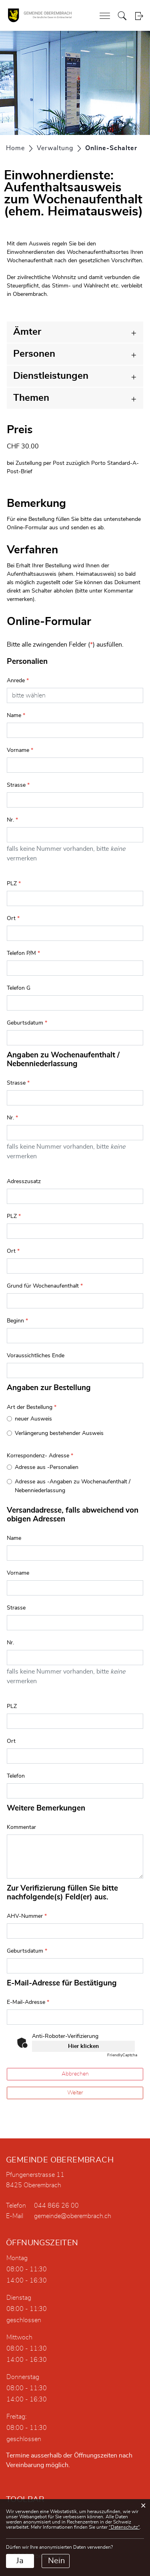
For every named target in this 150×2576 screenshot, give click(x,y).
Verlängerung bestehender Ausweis (59, 1433)
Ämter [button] (27, 332)
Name (16, 715)
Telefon (16, 1776)
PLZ (14, 883)
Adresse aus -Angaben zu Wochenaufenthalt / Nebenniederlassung (72, 1486)
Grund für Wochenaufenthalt (45, 1286)
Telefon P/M (23, 953)
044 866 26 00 (56, 2205)
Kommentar (21, 1827)
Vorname (20, 750)
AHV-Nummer (27, 1916)
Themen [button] (31, 398)
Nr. (12, 820)
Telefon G (18, 988)
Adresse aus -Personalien (46, 1467)
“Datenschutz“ (124, 2527)
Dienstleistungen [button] (50, 376)
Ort (13, 918)
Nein (56, 2561)
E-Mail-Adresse (28, 2002)
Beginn (17, 1321)
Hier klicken (83, 2046)
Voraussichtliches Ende (35, 1355)
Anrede (18, 680)
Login (139, 15)
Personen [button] (34, 354)
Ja (20, 2561)
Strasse (18, 785)
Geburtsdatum (27, 1023)
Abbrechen (75, 2074)
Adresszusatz (24, 1181)
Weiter (75, 2093)
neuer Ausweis (33, 1419)
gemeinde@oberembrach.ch (72, 2216)
